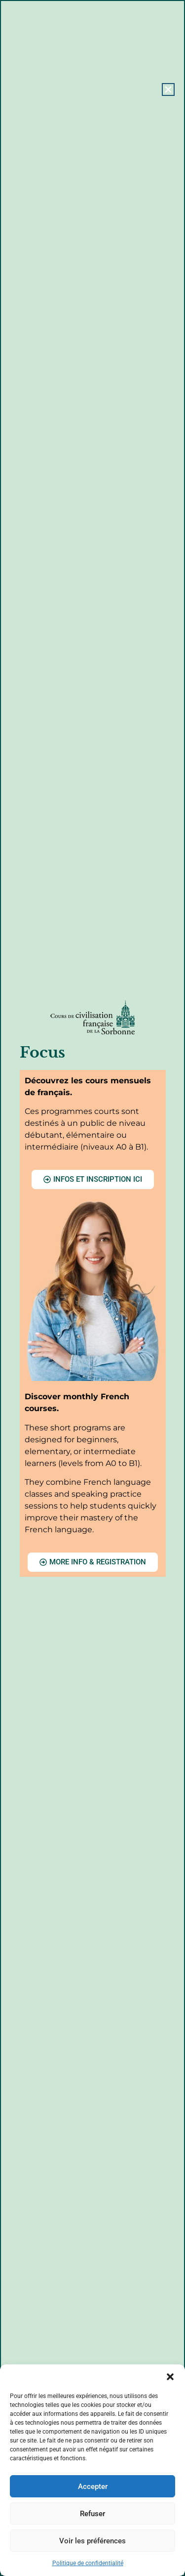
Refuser (92, 2513)
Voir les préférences (92, 2540)
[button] (170, 2377)
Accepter (93, 2486)
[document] (92, 1288)
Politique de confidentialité (87, 2563)
